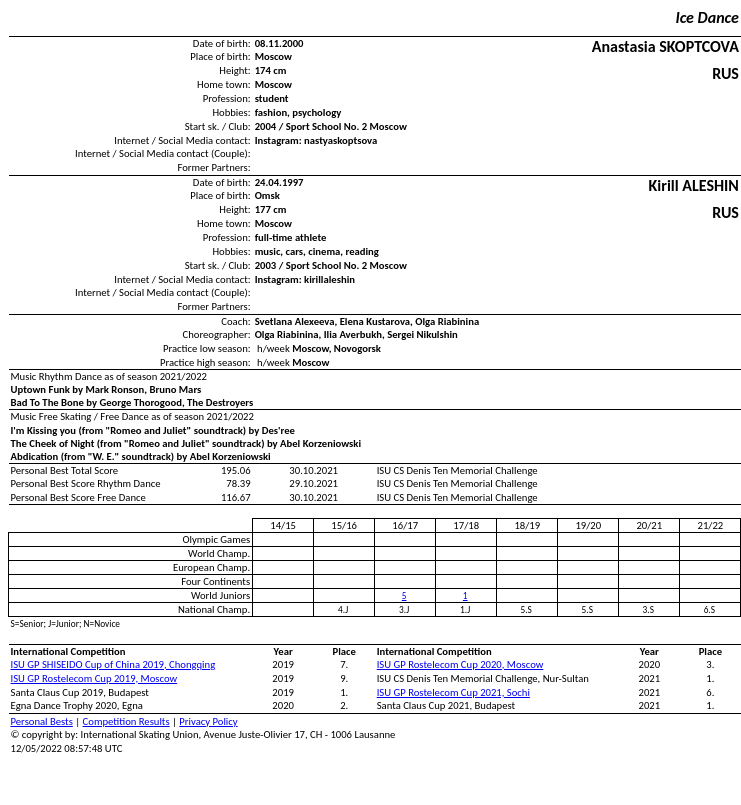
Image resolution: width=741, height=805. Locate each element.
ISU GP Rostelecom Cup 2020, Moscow (460, 664)
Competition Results (126, 721)
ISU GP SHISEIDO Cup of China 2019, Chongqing (113, 664)
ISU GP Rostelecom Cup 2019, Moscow (94, 678)
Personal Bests (42, 721)
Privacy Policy (208, 721)
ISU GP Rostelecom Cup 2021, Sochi (453, 692)
